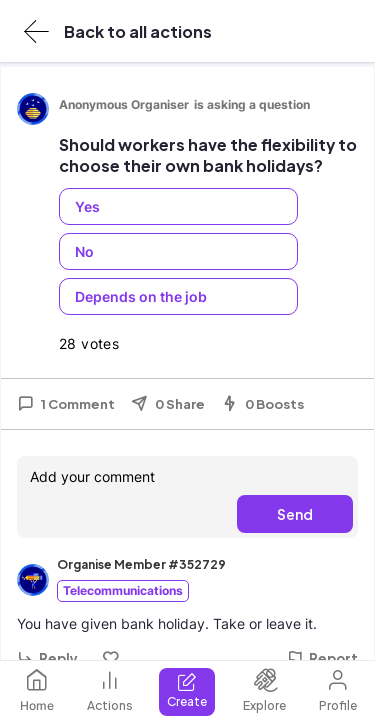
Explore (264, 690)
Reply (47, 658)
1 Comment (66, 404)
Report (322, 658)
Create (187, 690)
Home (37, 690)
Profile (338, 690)
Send (295, 514)
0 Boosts (262, 404)
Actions (110, 690)
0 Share (168, 404)
